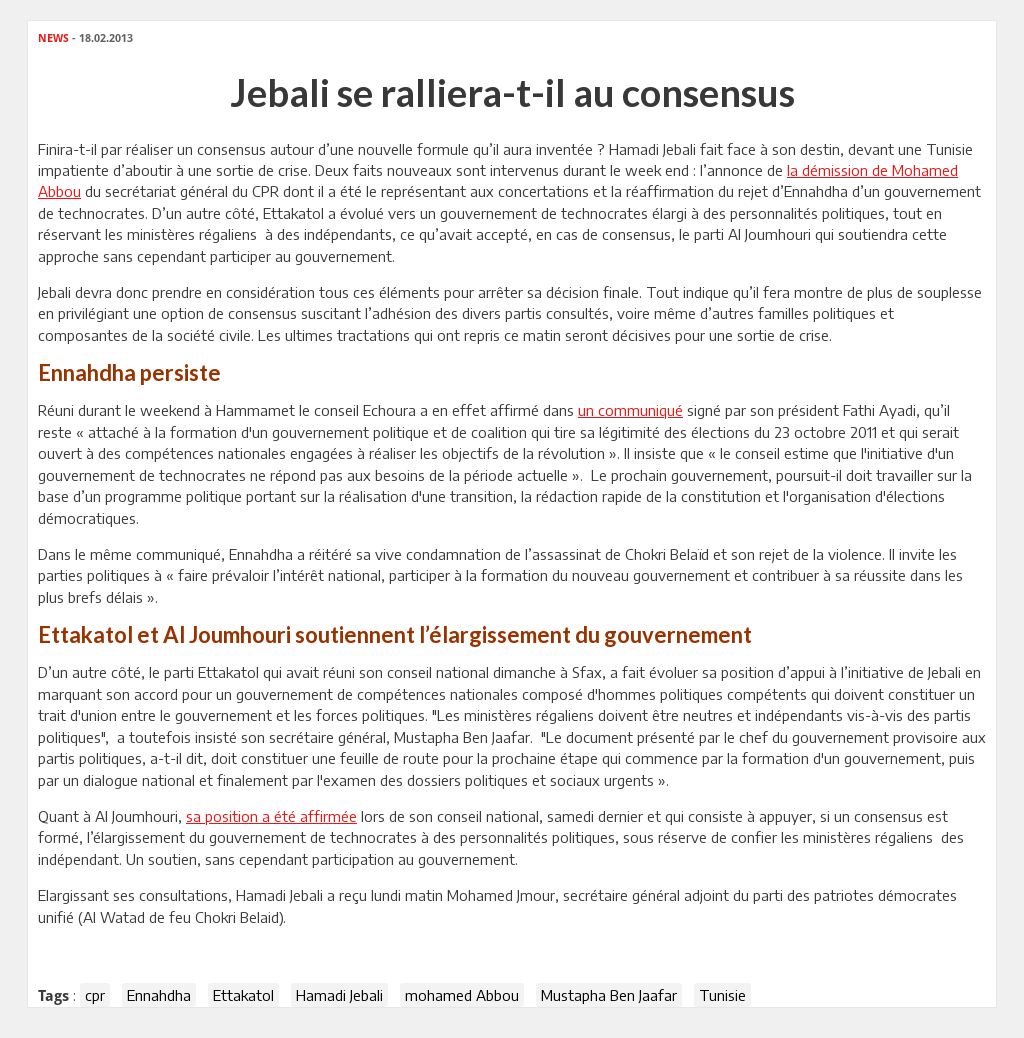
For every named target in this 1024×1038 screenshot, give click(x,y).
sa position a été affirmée (271, 816)
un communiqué (630, 410)
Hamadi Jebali (339, 995)
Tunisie (722, 995)
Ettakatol (243, 995)
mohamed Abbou (462, 995)
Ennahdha (159, 995)
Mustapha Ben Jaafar (609, 995)
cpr (95, 995)
